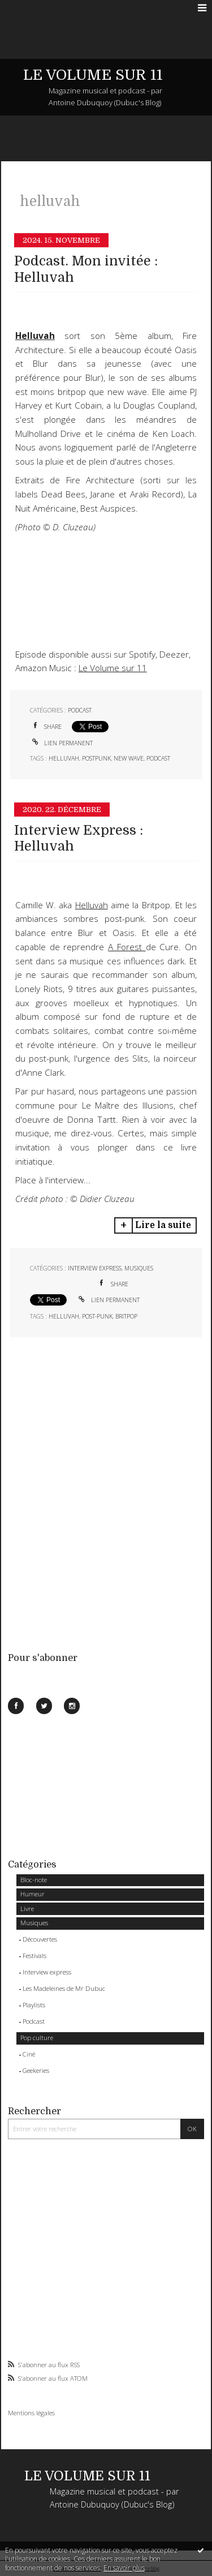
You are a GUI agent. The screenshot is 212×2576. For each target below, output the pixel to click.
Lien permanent (61, 743)
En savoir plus (124, 2568)
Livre (27, 1908)
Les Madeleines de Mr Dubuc (64, 1988)
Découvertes (40, 1939)
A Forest (127, 947)
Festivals (34, 1955)
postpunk (96, 758)
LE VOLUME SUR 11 (93, 75)
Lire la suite (163, 1225)
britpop (126, 1316)
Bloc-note (33, 1879)
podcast (158, 758)
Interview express (47, 1972)
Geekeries (36, 2070)
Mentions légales (31, 2412)
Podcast (34, 2021)
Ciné (29, 2054)
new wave (129, 758)
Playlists (34, 2004)
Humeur (32, 1894)
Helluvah (91, 905)
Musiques (34, 1922)
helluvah (64, 758)
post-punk (97, 1316)
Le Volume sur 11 (113, 668)
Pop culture (36, 2037)
